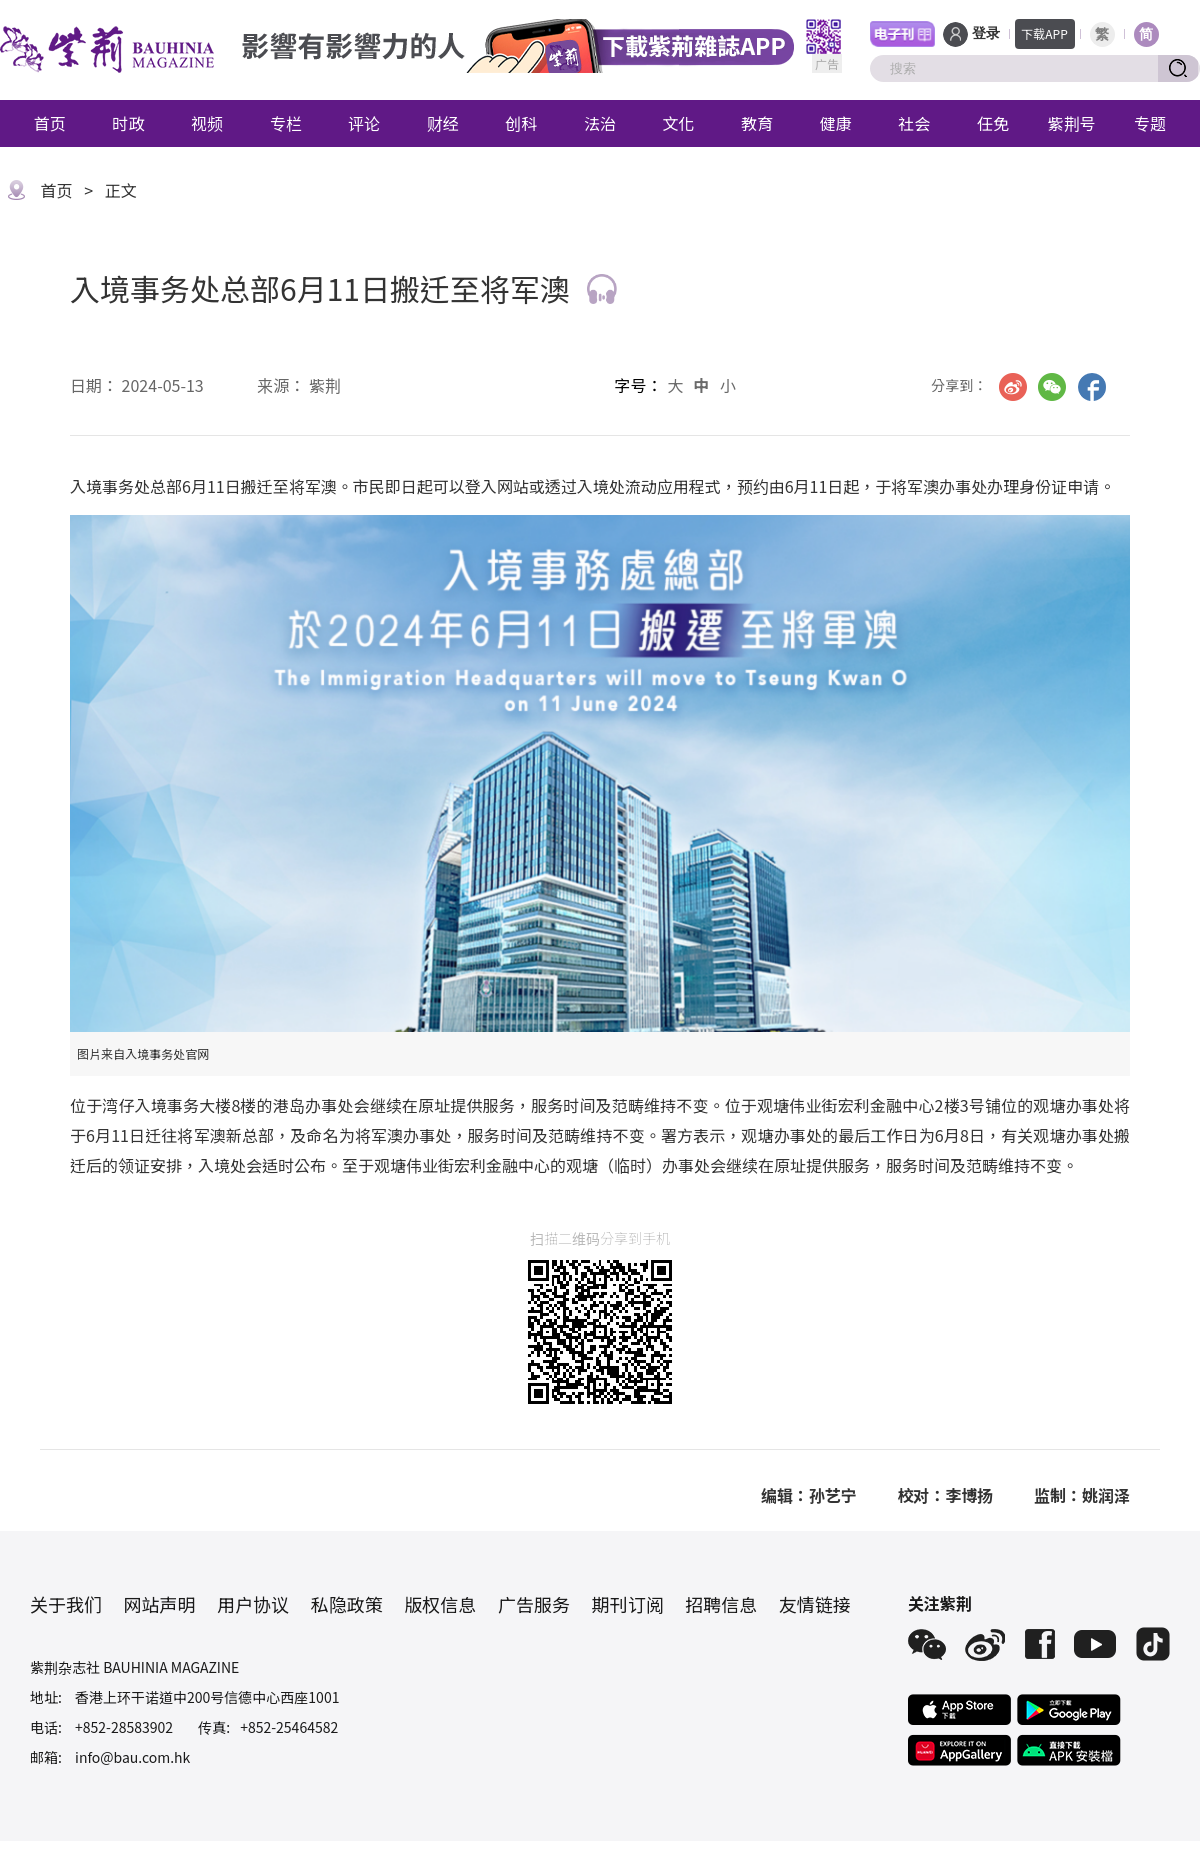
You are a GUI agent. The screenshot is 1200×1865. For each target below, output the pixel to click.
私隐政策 (347, 1604)
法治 (600, 123)
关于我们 (66, 1604)
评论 (364, 123)
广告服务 (534, 1604)
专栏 (286, 123)
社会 (914, 123)
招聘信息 (721, 1604)
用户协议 (253, 1604)
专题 (1150, 123)
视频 (207, 123)
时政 (128, 123)
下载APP (1044, 33)
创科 (521, 123)
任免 (993, 123)
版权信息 (440, 1604)
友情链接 (815, 1604)
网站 (513, 486)
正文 (121, 190)
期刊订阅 (628, 1604)
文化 (679, 123)
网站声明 (160, 1604)
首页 (50, 123)
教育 (757, 123)
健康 (836, 123)
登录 (986, 33)
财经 (443, 123)
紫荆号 (1072, 123)
